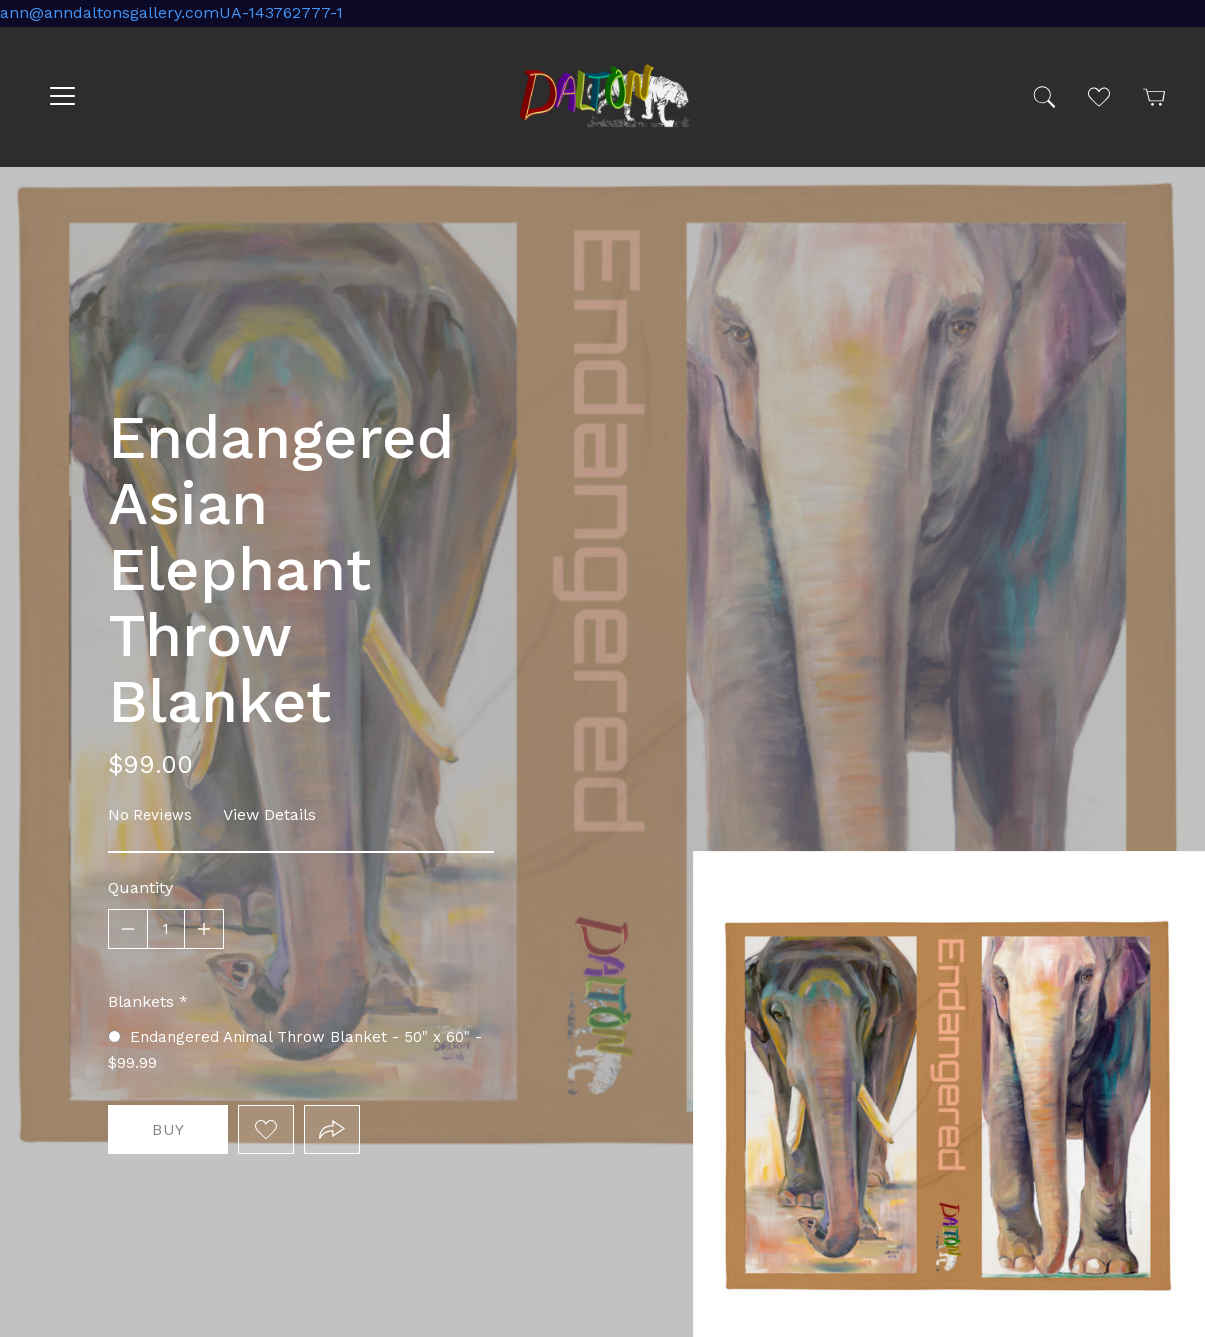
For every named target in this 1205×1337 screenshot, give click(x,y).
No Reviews (150, 814)
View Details (269, 814)
